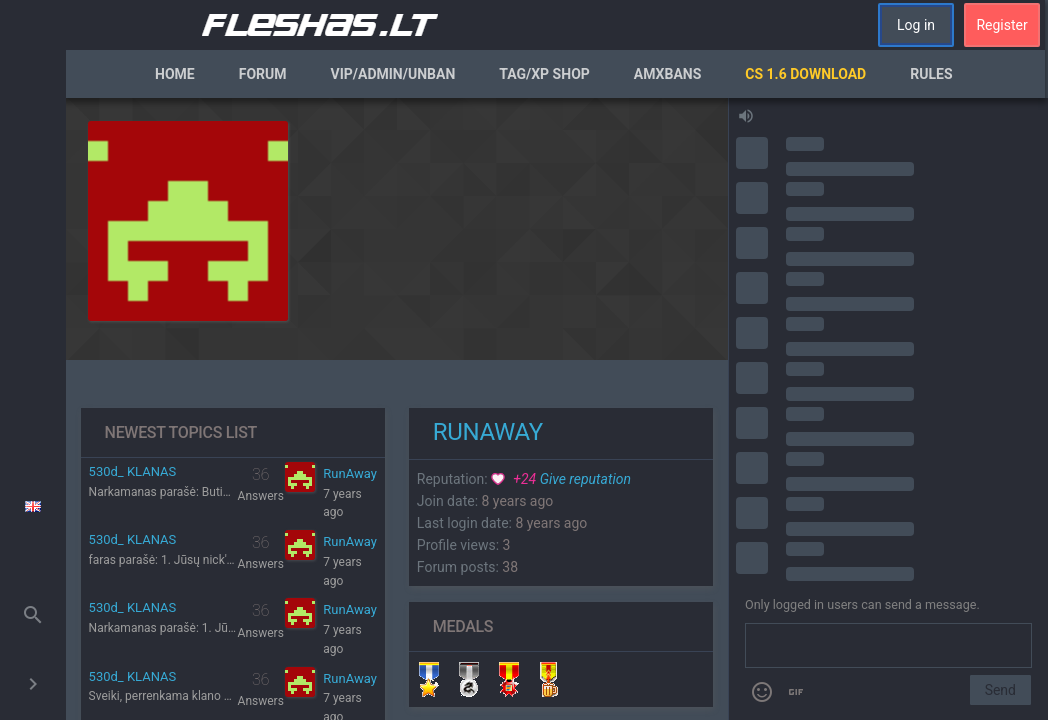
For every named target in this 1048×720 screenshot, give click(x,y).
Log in (916, 25)
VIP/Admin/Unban (393, 74)
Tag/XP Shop (544, 74)
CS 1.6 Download (805, 74)
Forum (263, 74)
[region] (397, 409)
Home (175, 74)
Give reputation (561, 479)
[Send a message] (888, 646)
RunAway (350, 473)
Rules (931, 74)
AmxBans (668, 74)
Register (1001, 25)
